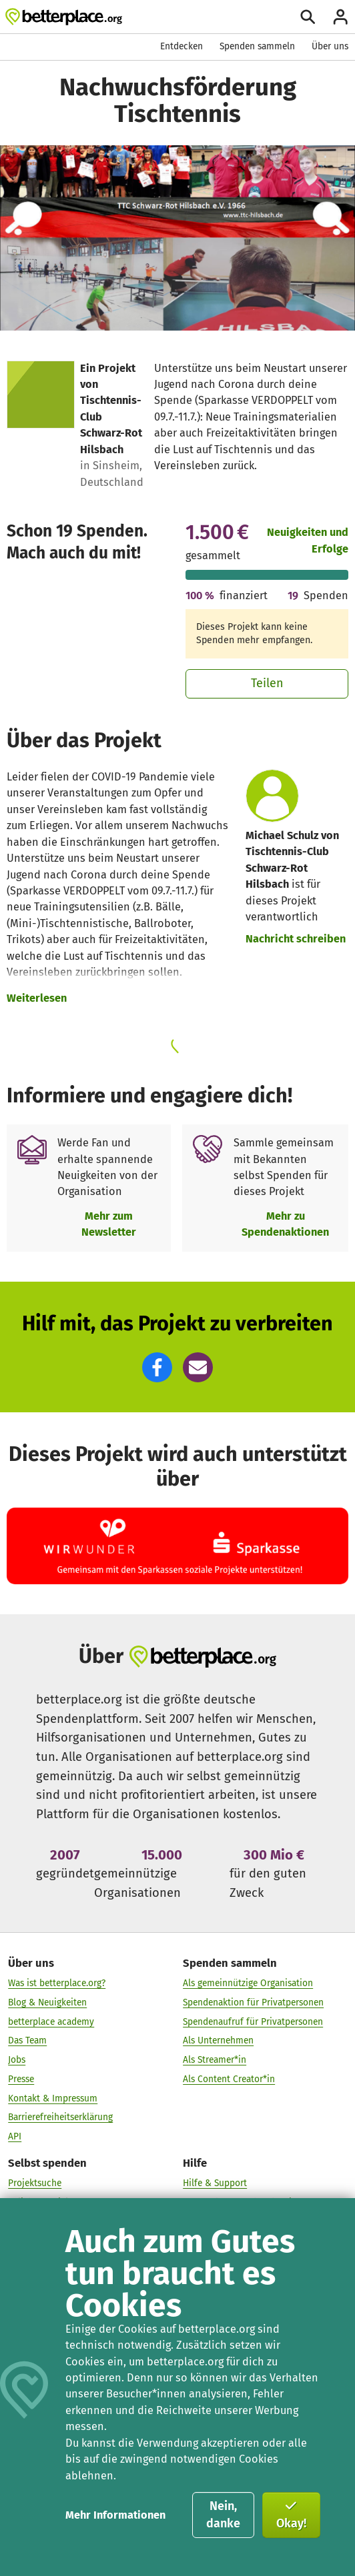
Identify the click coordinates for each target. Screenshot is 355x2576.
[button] (157, 1367)
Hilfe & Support (215, 2183)
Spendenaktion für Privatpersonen (253, 2002)
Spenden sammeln (257, 46)
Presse (21, 2079)
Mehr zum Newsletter (108, 1224)
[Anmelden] (340, 17)
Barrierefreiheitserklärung (60, 2117)
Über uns (330, 46)
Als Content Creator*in (229, 2079)
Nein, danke (223, 2515)
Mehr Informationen (115, 2515)
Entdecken (181, 46)
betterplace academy (51, 2021)
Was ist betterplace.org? (56, 1983)
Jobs (16, 2059)
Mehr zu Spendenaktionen (285, 1224)
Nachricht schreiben (296, 938)
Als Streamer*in (214, 2059)
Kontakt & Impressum (52, 2097)
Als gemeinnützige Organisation (248, 1983)
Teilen (267, 683)
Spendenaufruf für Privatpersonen (253, 2021)
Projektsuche (34, 2183)
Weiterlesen (37, 998)
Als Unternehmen (218, 2040)
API (14, 2136)
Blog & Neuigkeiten (47, 2002)
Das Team (27, 2040)
